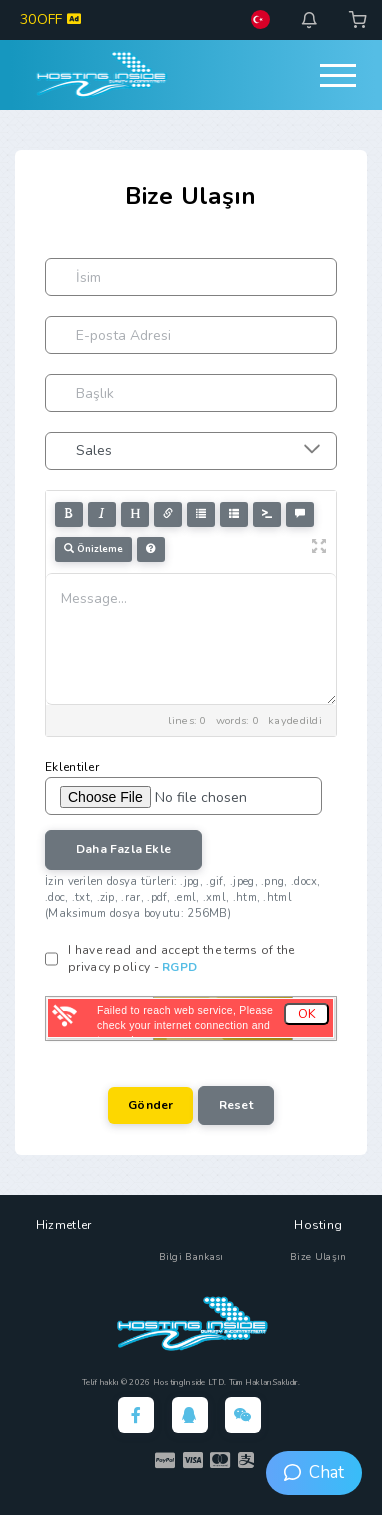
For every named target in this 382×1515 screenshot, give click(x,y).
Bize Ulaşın (318, 1257)
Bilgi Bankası (191, 1257)
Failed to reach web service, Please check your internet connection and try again (185, 1025)
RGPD (179, 967)
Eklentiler (72, 767)
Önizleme (93, 549)
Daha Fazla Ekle (123, 849)
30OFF (50, 19)
